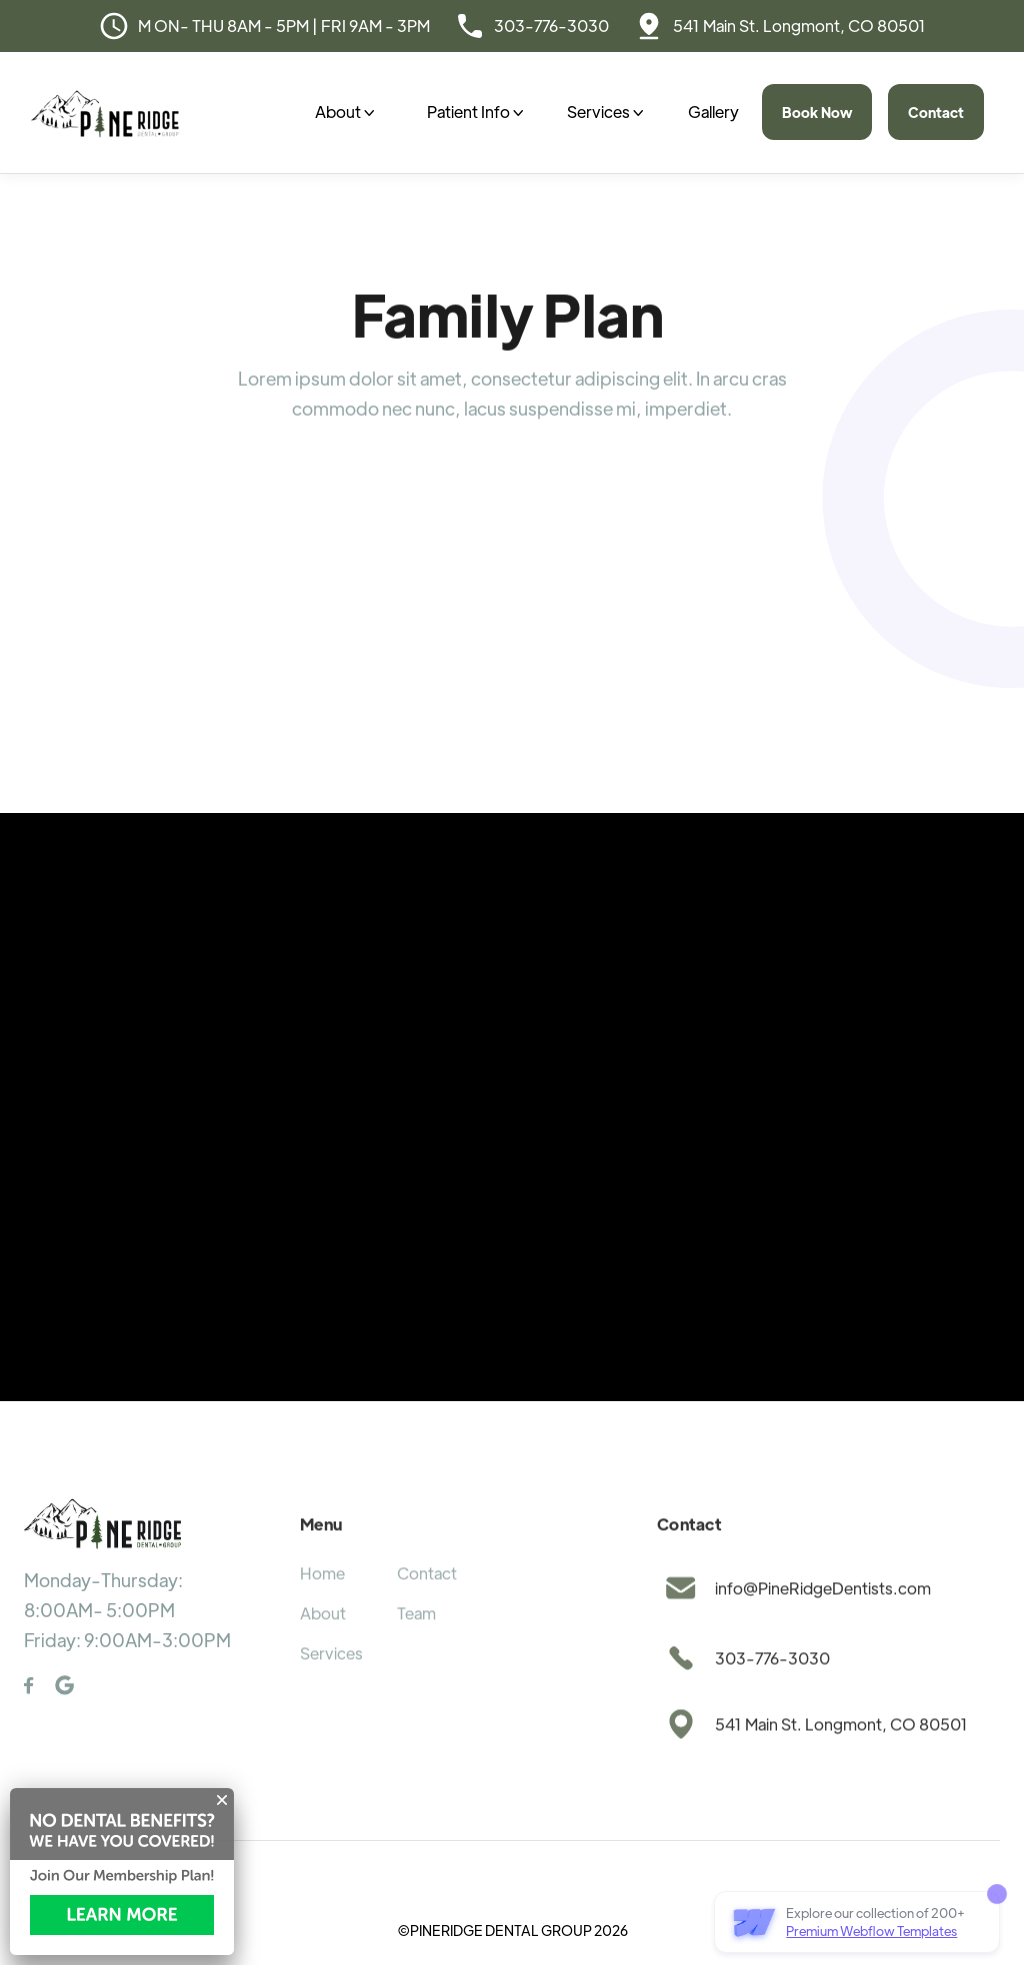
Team (416, 1638)
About (323, 1638)
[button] (345, 112)
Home (322, 1598)
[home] (105, 112)
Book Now (817, 112)
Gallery (713, 111)
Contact (936, 112)
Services (331, 1678)
